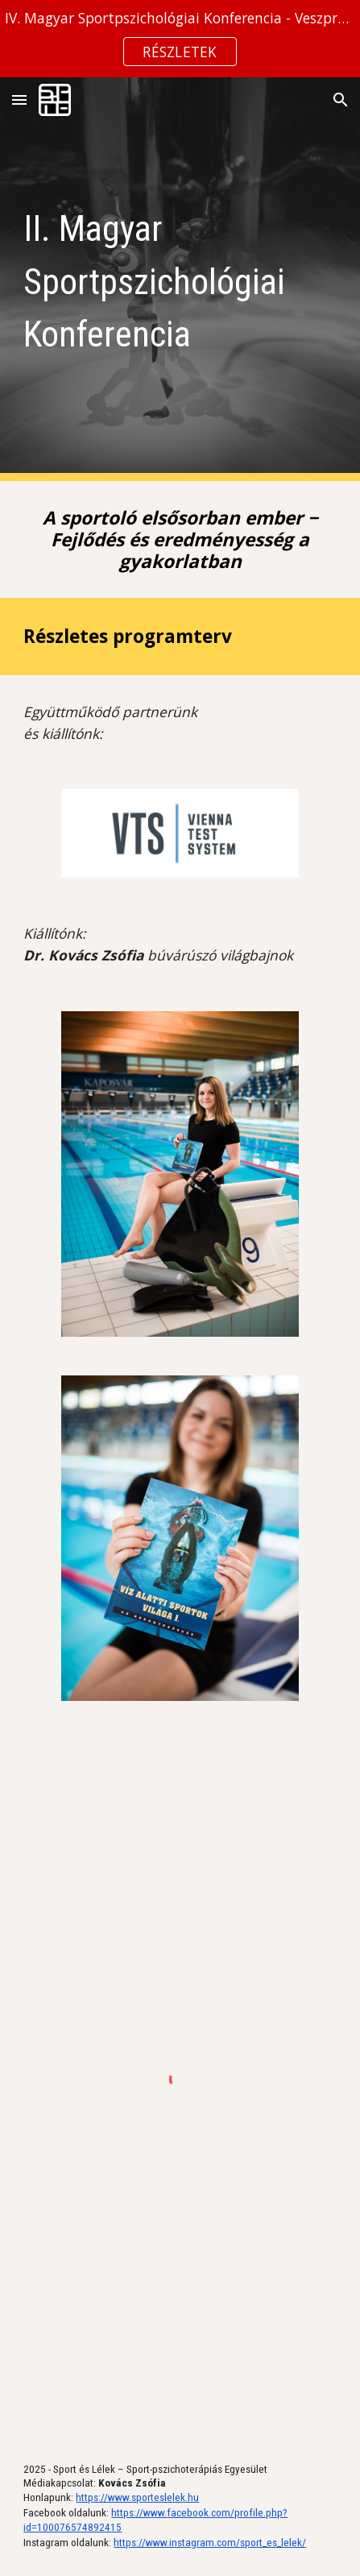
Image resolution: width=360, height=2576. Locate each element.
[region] (180, 38)
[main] (179, 279)
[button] (19, 99)
